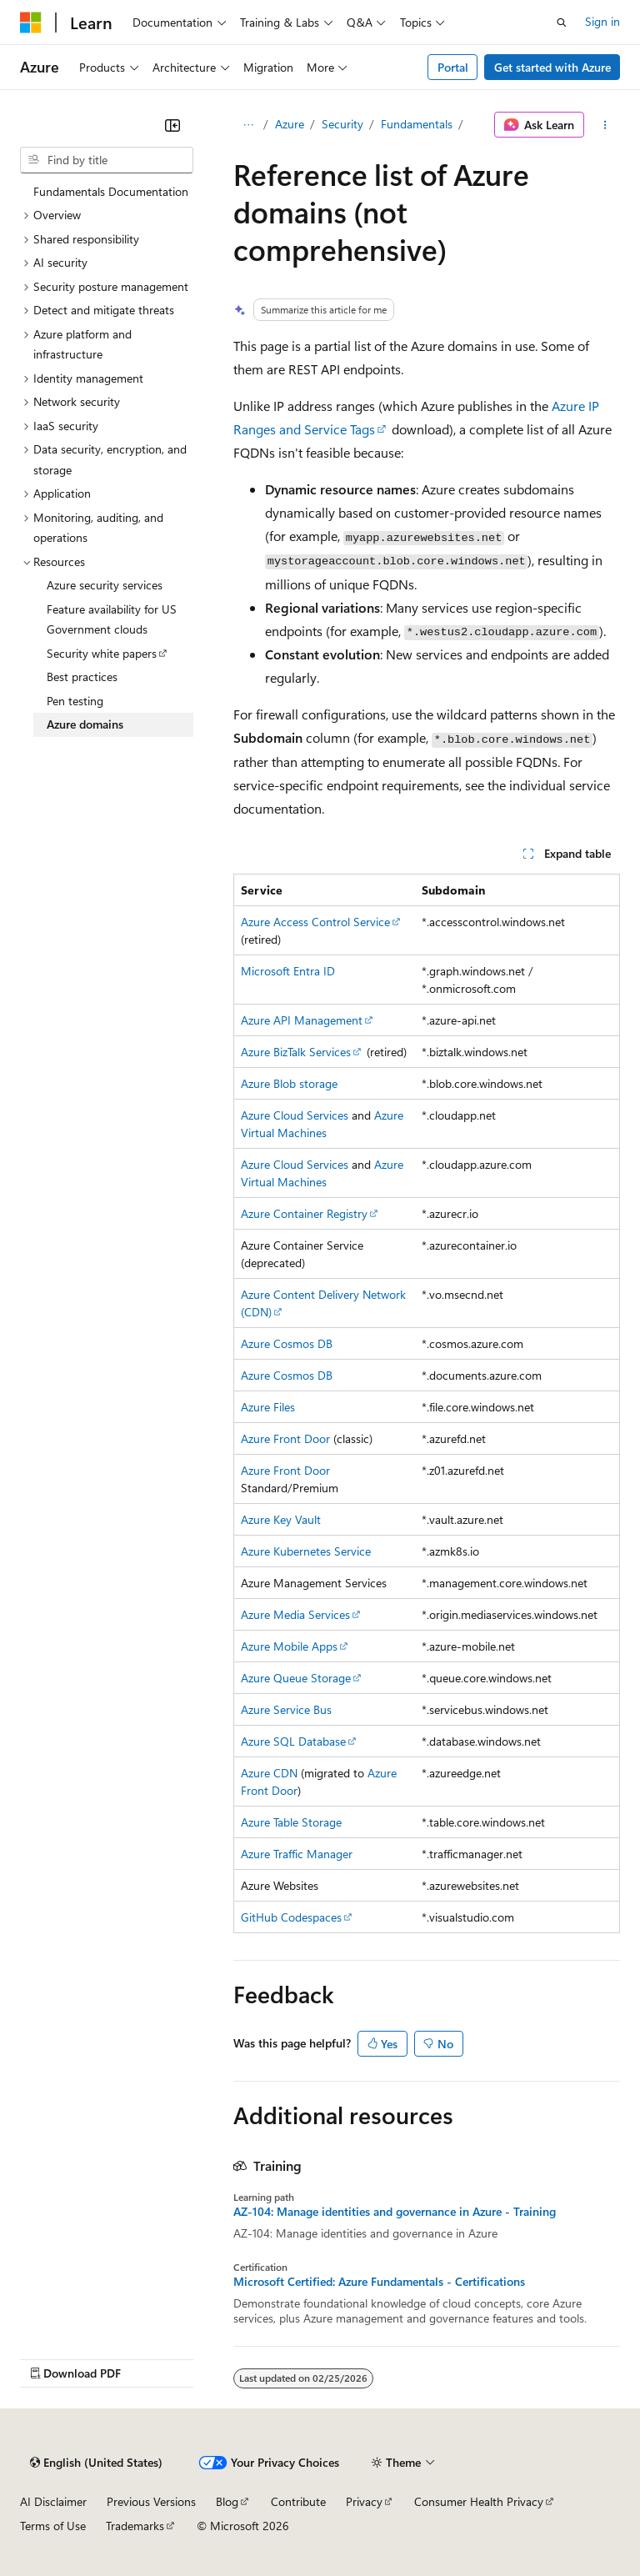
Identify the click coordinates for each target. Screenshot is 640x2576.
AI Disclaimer (53, 2501)
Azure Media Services (295, 1614)
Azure (289, 124)
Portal (453, 67)
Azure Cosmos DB (286, 1343)
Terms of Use (53, 2525)
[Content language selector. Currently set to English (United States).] (96, 2462)
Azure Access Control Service (315, 922)
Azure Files (268, 1407)
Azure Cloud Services (294, 1115)
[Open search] (561, 23)
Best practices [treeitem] (82, 676)
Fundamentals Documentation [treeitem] (110, 191)
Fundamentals (416, 124)
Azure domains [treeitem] (85, 724)
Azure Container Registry (304, 1213)
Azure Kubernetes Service (306, 1551)
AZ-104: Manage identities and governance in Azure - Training (394, 2211)
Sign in (602, 21)
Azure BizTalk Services (296, 1052)
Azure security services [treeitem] (104, 585)
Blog (227, 2501)
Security (342, 124)
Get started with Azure (552, 67)
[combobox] (106, 160)
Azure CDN (269, 1773)
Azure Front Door (285, 1438)
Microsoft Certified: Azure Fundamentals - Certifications (379, 2281)
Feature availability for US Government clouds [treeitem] (112, 619)
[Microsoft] (31, 22)
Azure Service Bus (286, 1709)
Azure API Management (301, 1020)
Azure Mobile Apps (289, 1646)
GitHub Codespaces (291, 1917)
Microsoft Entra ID (288, 971)
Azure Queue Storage (296, 1678)
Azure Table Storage (291, 1822)
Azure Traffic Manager (296, 1854)
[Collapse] (172, 125)
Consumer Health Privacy (478, 2501)
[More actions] (605, 125)
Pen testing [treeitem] (75, 701)
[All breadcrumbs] (247, 125)
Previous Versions (151, 2501)
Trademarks (135, 2525)
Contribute (298, 2501)
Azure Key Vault (281, 1519)
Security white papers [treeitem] (102, 653)
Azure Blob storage (289, 1083)
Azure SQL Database (293, 1741)
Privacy (364, 2501)
